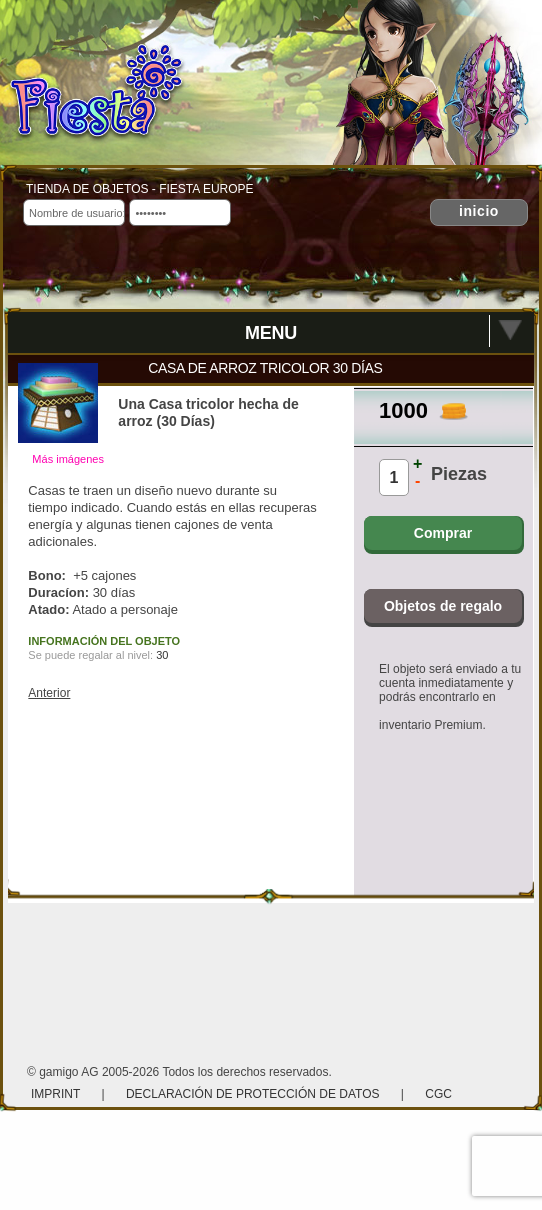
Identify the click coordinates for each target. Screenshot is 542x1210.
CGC (438, 1094)
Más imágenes (68, 459)
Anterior (49, 693)
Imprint (57, 1094)
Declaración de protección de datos (253, 1094)
